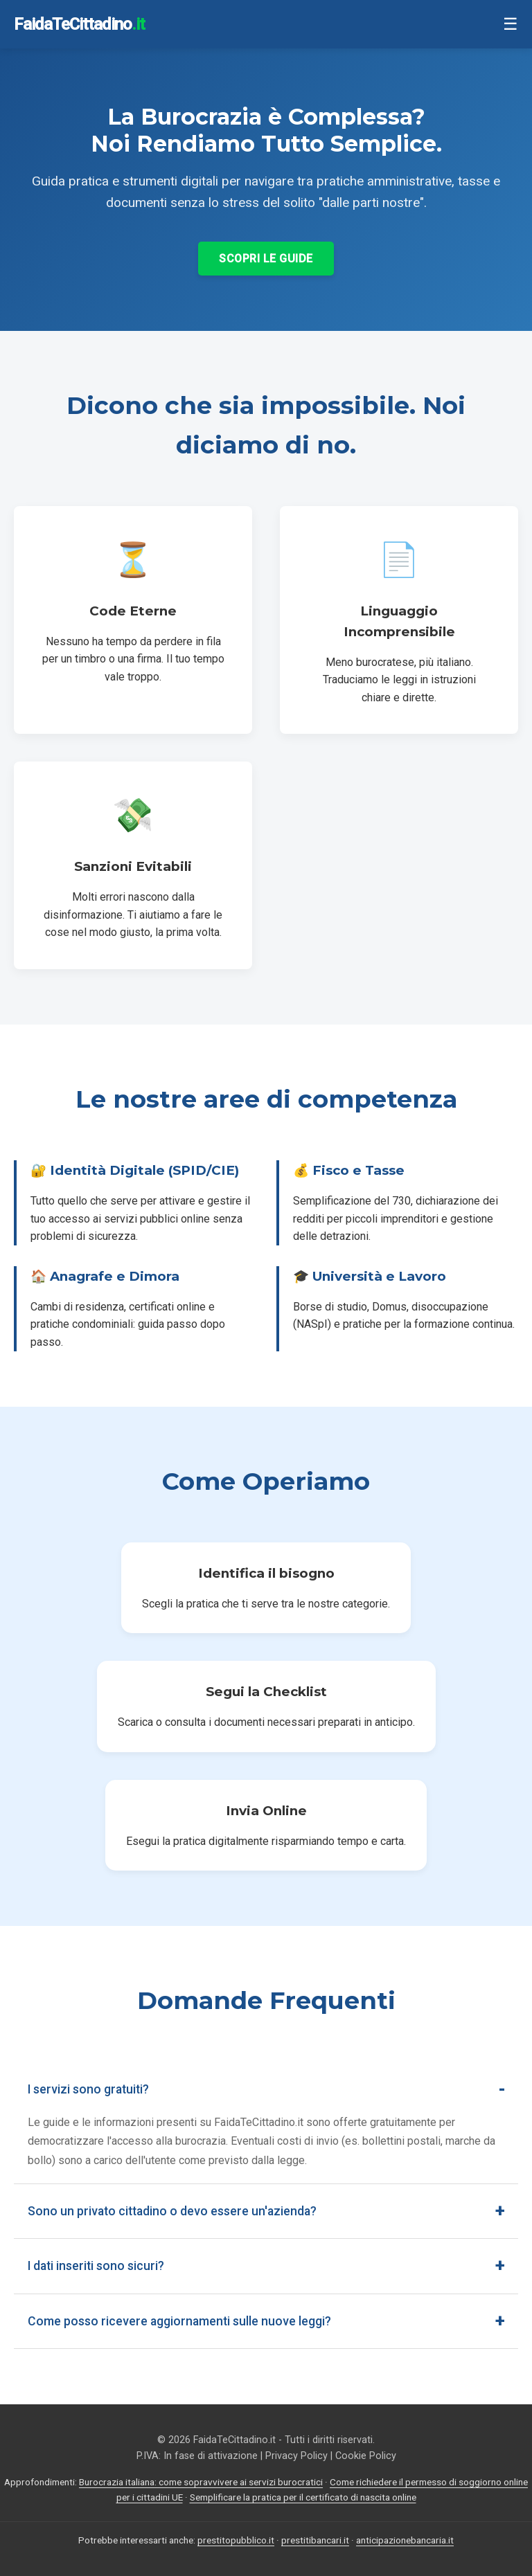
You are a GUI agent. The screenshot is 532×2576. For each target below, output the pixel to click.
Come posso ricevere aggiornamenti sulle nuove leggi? (179, 2321)
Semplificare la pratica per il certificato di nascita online (303, 2497)
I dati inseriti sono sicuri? (96, 2266)
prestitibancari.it (315, 2540)
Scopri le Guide (266, 258)
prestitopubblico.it (235, 2540)
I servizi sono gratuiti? (88, 2089)
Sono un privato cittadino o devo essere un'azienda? (172, 2211)
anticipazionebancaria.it (405, 2540)
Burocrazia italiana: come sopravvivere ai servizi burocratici (201, 2481)
